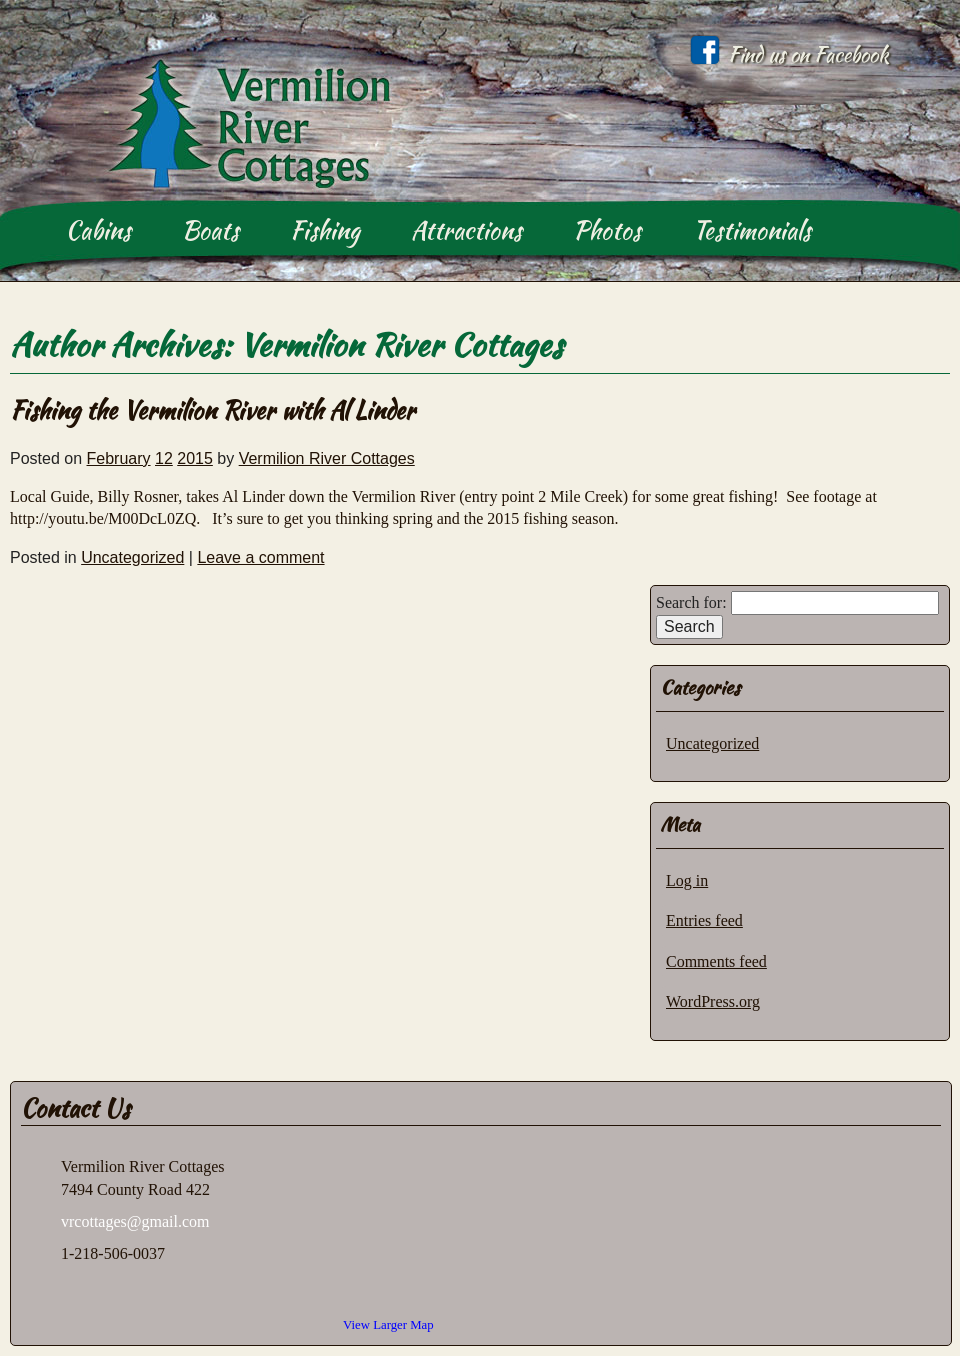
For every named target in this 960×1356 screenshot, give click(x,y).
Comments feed (716, 961)
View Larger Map (388, 1325)
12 (164, 458)
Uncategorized (132, 557)
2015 (195, 458)
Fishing (325, 230)
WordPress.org (713, 1001)
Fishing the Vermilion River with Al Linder (212, 410)
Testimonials (752, 230)
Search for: (691, 602)
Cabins (98, 230)
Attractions (466, 230)
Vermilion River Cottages (401, 344)
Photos (607, 230)
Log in (687, 880)
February (119, 458)
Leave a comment (260, 557)
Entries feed (704, 920)
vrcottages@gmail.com (135, 1221)
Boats (210, 230)
